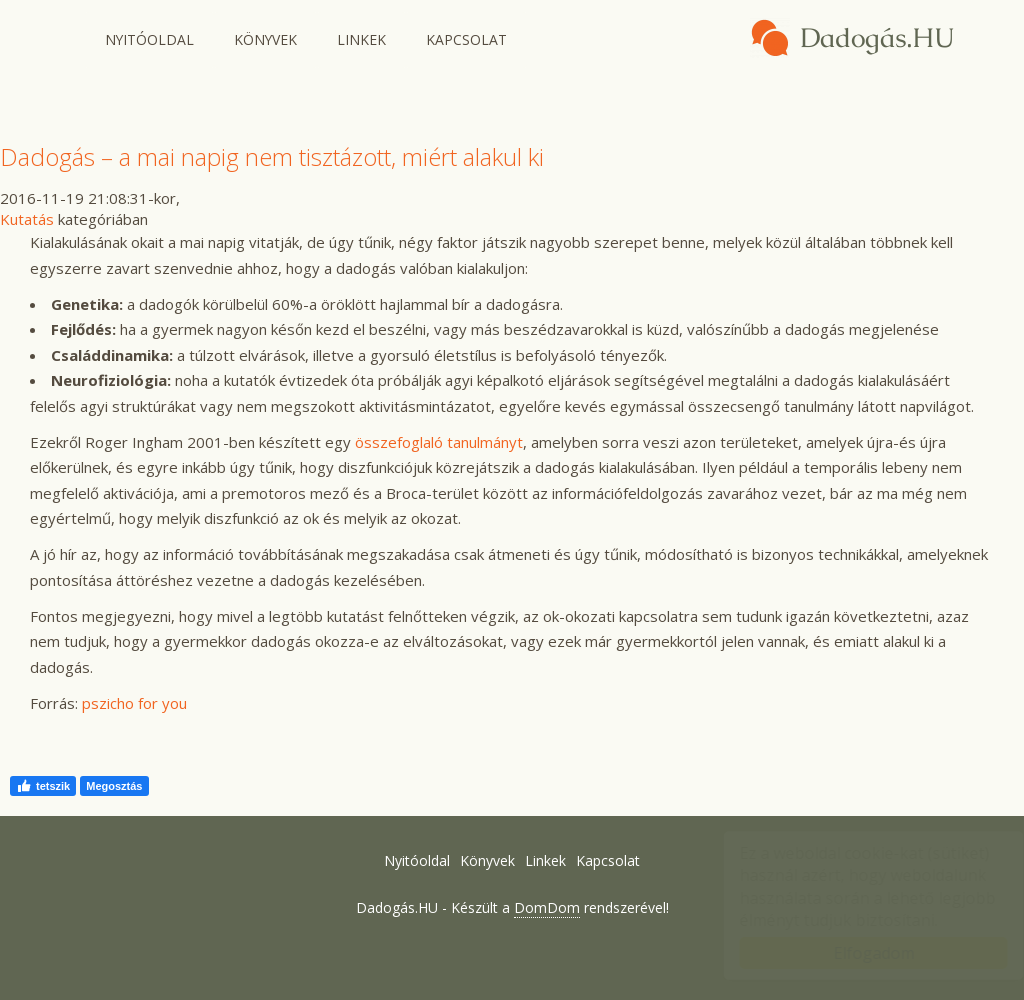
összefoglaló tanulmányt (439, 442)
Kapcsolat (466, 39)
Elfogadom (854, 953)
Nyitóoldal (149, 39)
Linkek (361, 39)
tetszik (43, 786)
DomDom (547, 907)
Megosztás (114, 786)
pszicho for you (134, 703)
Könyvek (265, 39)
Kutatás (27, 219)
